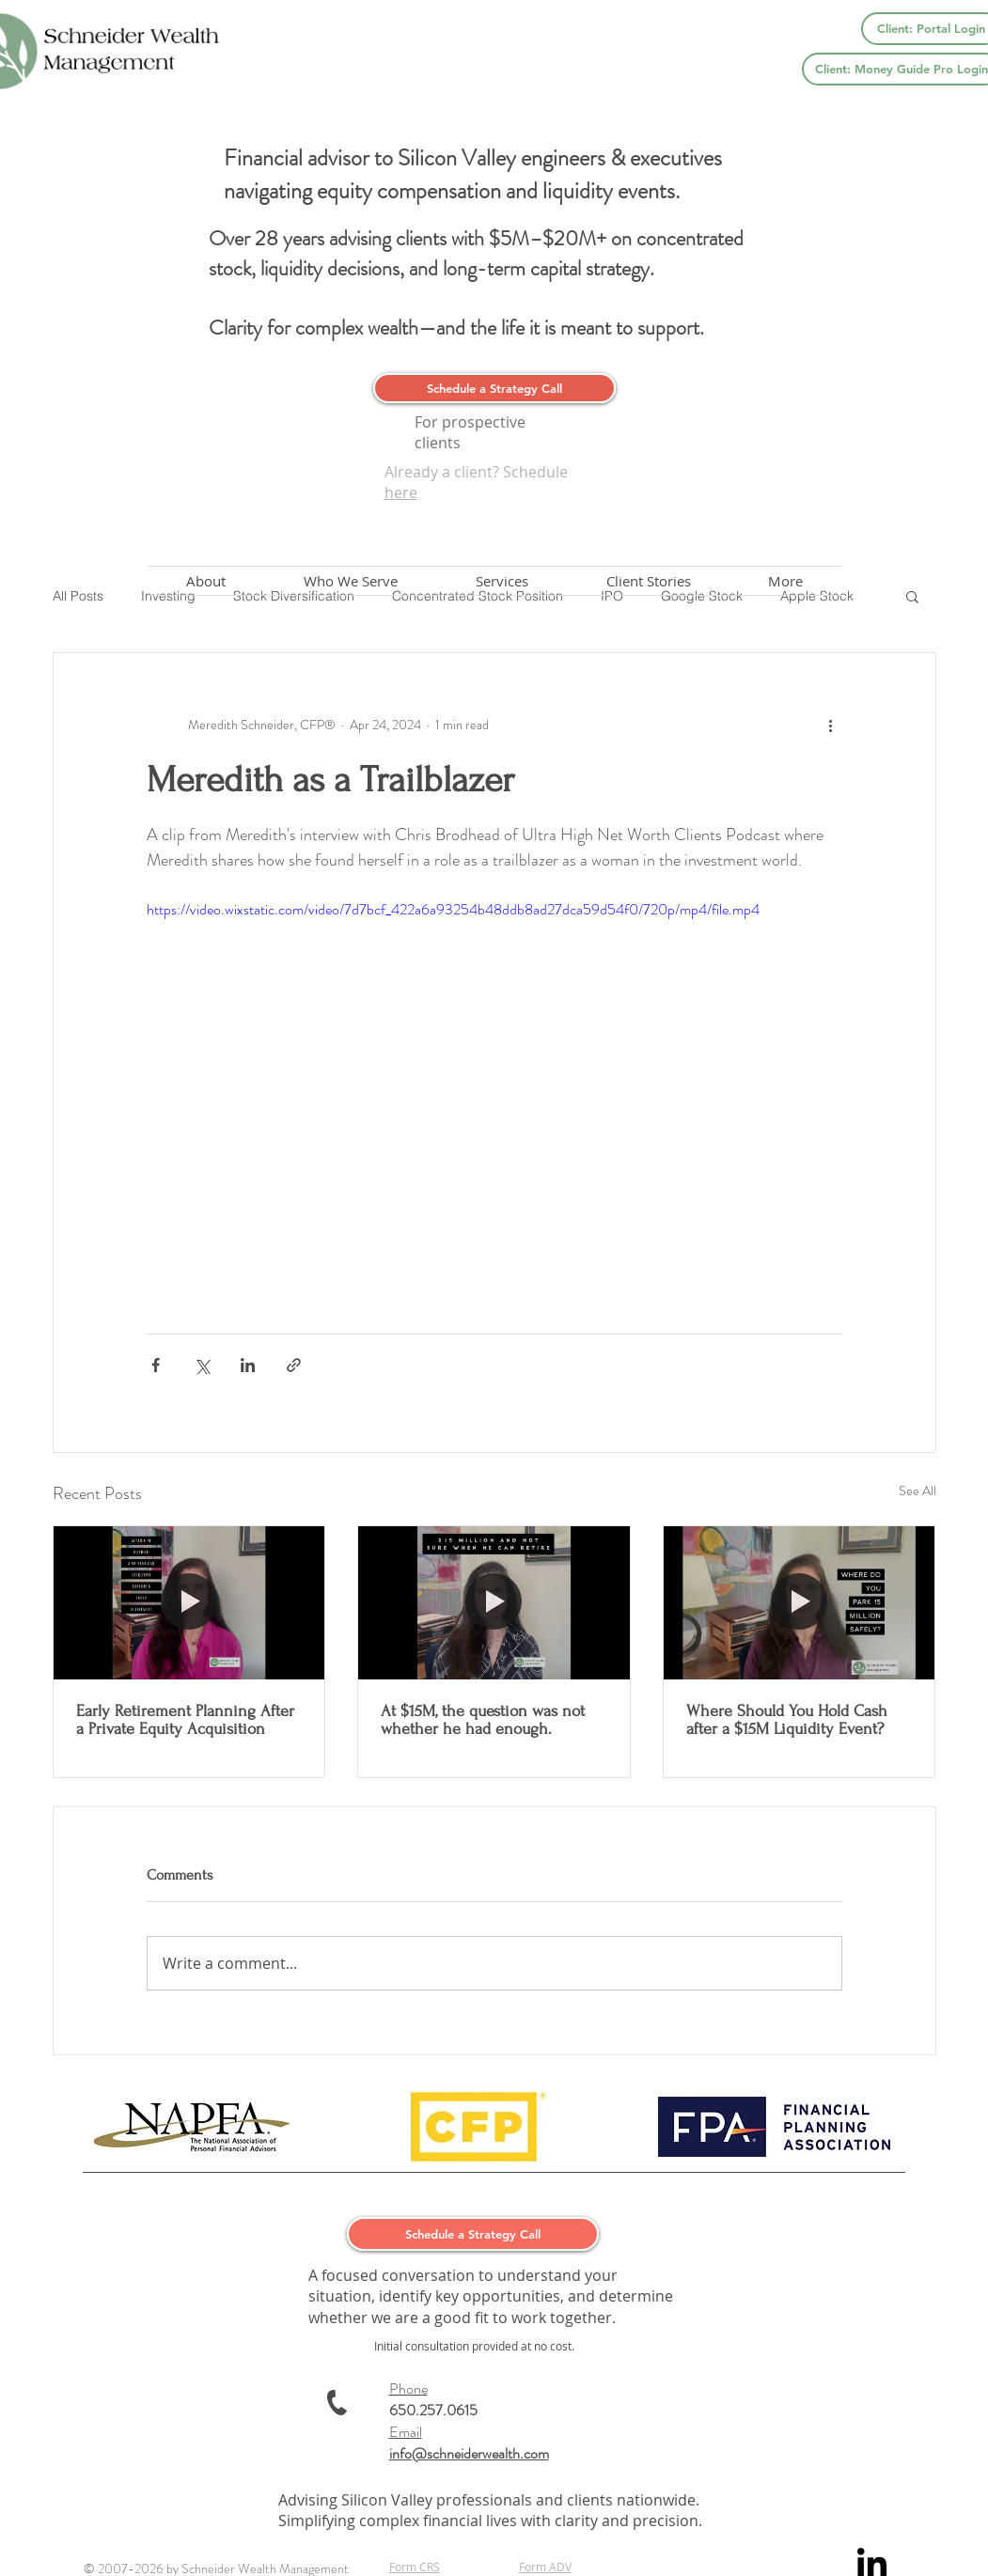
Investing (168, 596)
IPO (612, 596)
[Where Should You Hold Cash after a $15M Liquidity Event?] (799, 1602)
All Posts (78, 596)
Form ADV (545, 2566)
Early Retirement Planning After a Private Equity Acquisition (185, 1720)
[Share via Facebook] (156, 1365)
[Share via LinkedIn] (248, 1365)
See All (917, 1490)
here (400, 492)
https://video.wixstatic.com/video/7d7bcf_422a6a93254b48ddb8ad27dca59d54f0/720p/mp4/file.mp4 (453, 909)
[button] (912, 595)
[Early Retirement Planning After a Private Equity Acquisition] (189, 1602)
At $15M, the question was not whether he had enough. (483, 1720)
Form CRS (414, 2566)
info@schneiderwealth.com (469, 2453)
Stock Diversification (293, 596)
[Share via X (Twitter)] (202, 1365)
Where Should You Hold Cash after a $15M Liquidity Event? (786, 1720)
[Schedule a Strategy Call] (494, 388)
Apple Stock (817, 596)
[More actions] (831, 724)
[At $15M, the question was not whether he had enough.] (494, 1602)
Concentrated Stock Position (477, 596)
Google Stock (702, 596)
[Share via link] (294, 1365)
